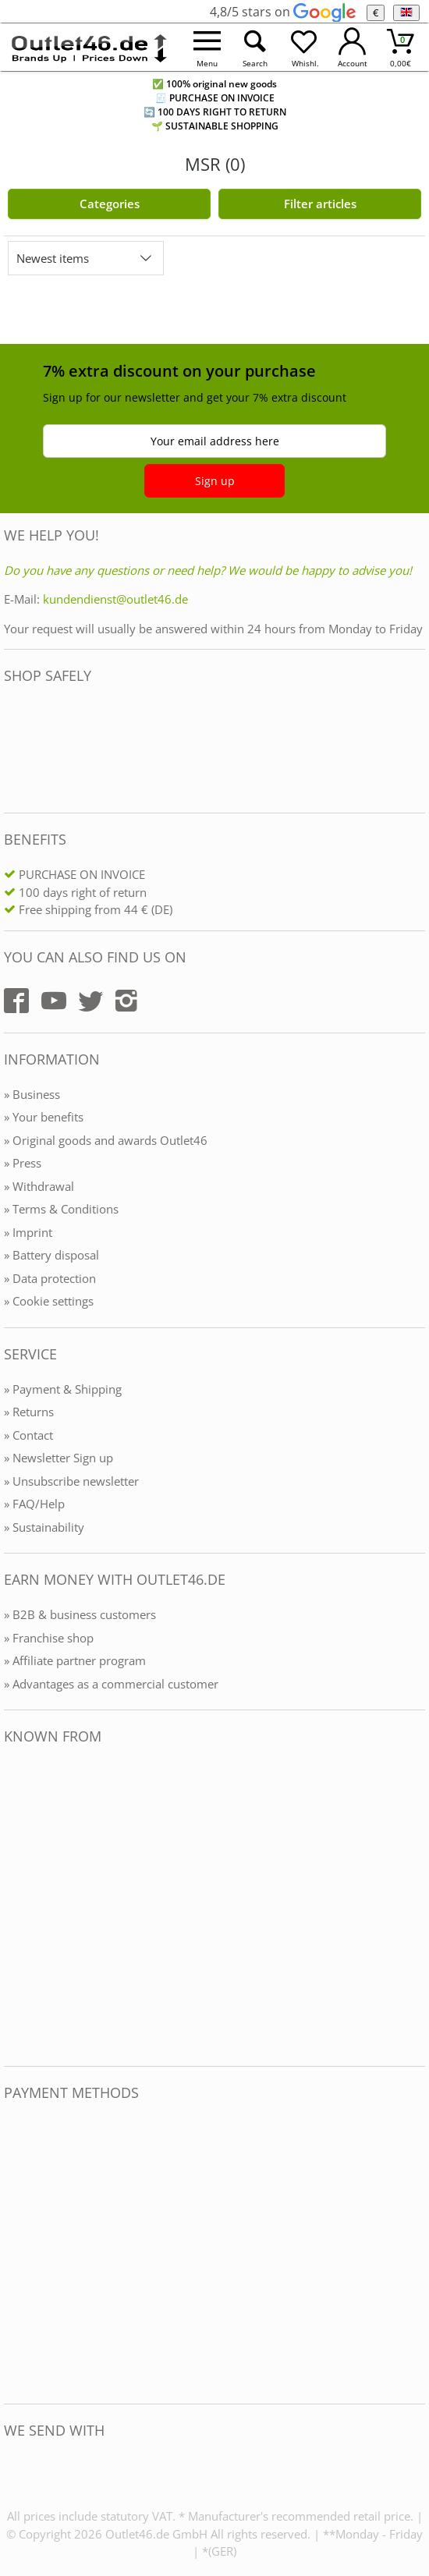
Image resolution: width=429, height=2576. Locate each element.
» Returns (29, 1411)
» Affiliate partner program (75, 1660)
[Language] (406, 13)
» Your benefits (43, 1117)
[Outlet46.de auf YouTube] (53, 1000)
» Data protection (50, 1278)
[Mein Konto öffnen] (352, 47)
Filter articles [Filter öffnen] (320, 203)
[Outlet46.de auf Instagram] (126, 1000)
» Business (32, 1094)
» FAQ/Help (34, 1503)
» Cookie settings (49, 1301)
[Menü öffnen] (207, 47)
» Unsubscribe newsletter (71, 1481)
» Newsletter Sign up (58, 1457)
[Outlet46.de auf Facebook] (16, 1000)
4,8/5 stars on (282, 11)
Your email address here (215, 441)
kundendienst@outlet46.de (115, 599)
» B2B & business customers (80, 1614)
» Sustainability (44, 1527)
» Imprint (28, 1232)
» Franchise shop (49, 1638)
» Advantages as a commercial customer (111, 1684)
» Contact (28, 1435)
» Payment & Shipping (63, 1389)
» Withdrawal (39, 1186)
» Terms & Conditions (61, 1209)
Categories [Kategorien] (110, 203)
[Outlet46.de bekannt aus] (15, 1906)
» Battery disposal (51, 1255)
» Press (22, 1163)
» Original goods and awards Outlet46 (105, 1140)
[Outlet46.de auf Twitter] (90, 1000)
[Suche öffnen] (255, 47)
